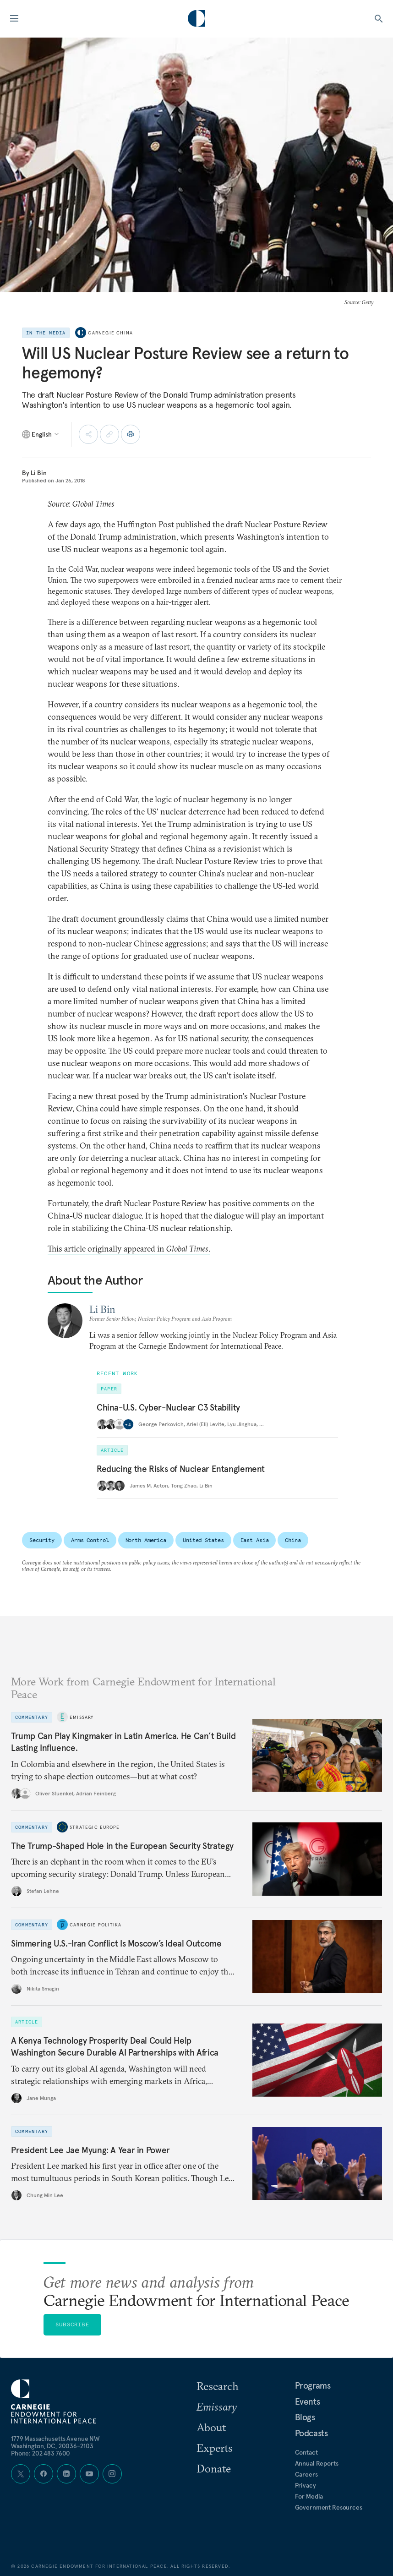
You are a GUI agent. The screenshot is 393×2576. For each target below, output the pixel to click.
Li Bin (39, 473)
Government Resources (328, 2507)
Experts (214, 2448)
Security (42, 1540)
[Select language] (41, 434)
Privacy (305, 2485)
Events (307, 2401)
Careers (306, 2474)
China (292, 1540)
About (211, 2427)
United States (203, 1540)
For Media (309, 2496)
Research (217, 2386)
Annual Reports (316, 2463)
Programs (313, 2385)
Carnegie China (110, 333)
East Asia (254, 1540)
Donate (213, 2468)
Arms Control (90, 1540)
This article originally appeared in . (129, 1248)
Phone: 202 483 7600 (40, 2453)
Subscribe (72, 2324)
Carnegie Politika (95, 1925)
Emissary (82, 1717)
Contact (306, 2452)
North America (146, 1540)
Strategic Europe (95, 1827)
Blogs (305, 2417)
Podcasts (311, 2433)
